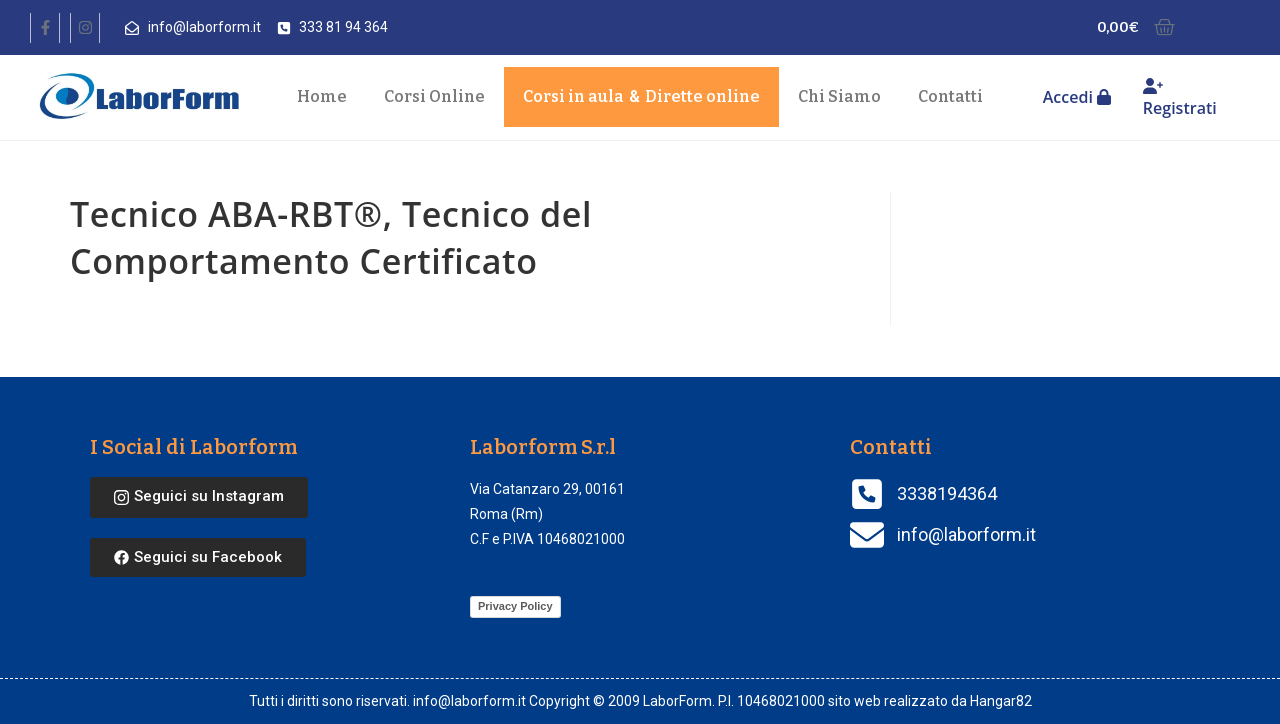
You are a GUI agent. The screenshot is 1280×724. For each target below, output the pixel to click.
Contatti (950, 96)
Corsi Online (434, 96)
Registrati (1180, 98)
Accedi (1077, 97)
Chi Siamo (839, 96)
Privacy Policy (515, 606)
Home (322, 96)
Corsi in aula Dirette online (641, 97)
